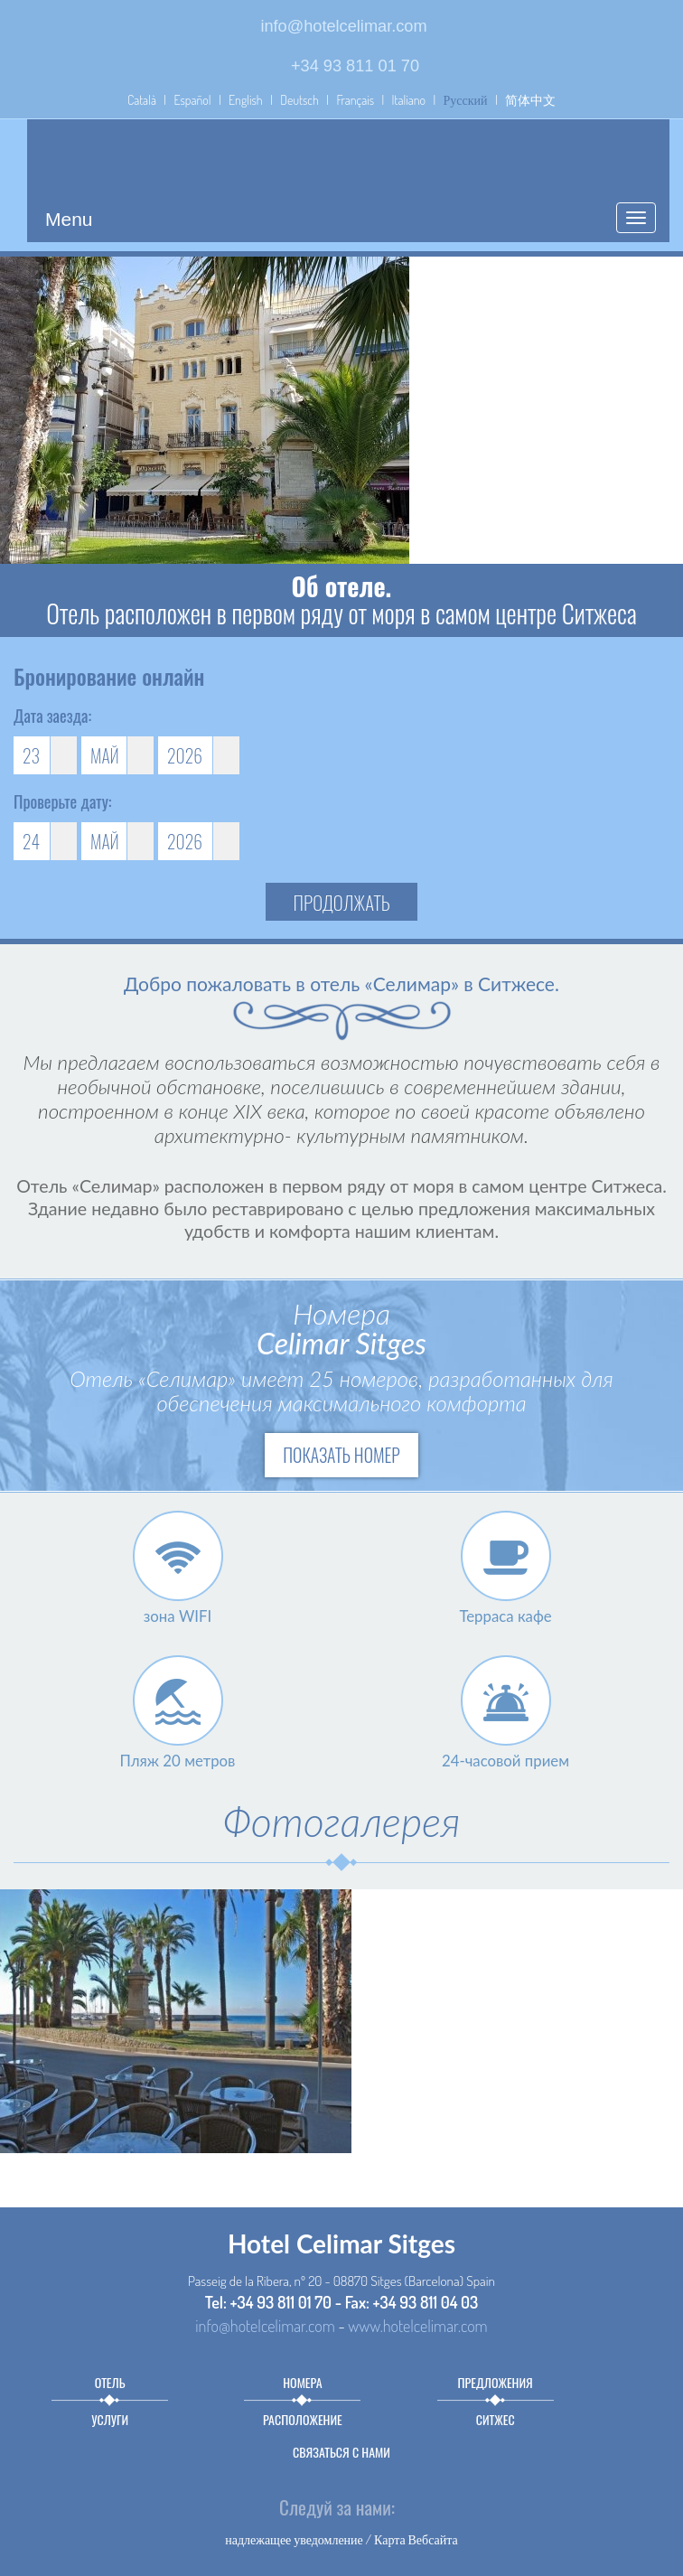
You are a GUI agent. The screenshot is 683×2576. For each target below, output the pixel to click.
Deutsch (299, 100)
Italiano (409, 100)
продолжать (342, 902)
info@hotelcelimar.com (343, 26)
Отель (110, 2382)
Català (141, 100)
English (246, 100)
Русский (466, 100)
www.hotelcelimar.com (417, 2325)
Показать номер (341, 1455)
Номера (302, 2382)
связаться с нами (341, 2451)
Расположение (302, 2419)
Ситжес (495, 2419)
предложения (495, 2382)
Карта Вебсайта (416, 2539)
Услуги (109, 2419)
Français (355, 100)
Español (192, 100)
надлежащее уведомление (294, 2539)
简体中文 (530, 100)
